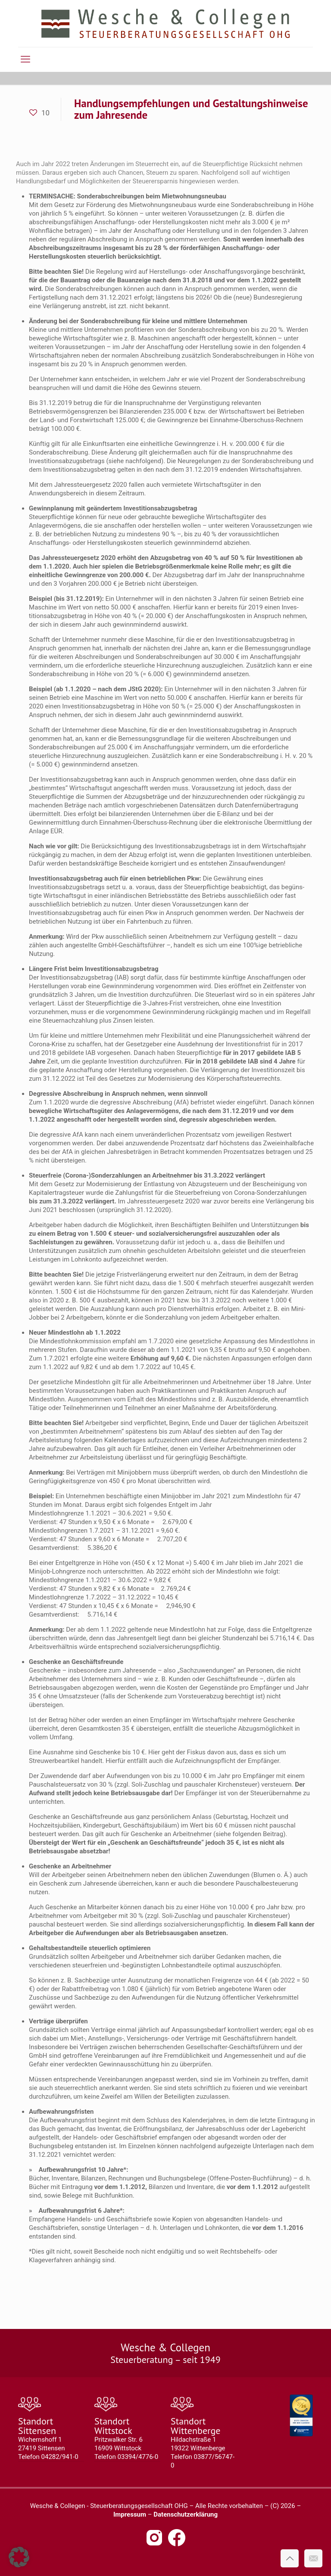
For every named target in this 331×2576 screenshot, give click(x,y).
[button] (19, 2557)
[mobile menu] (25, 59)
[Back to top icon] (290, 2558)
